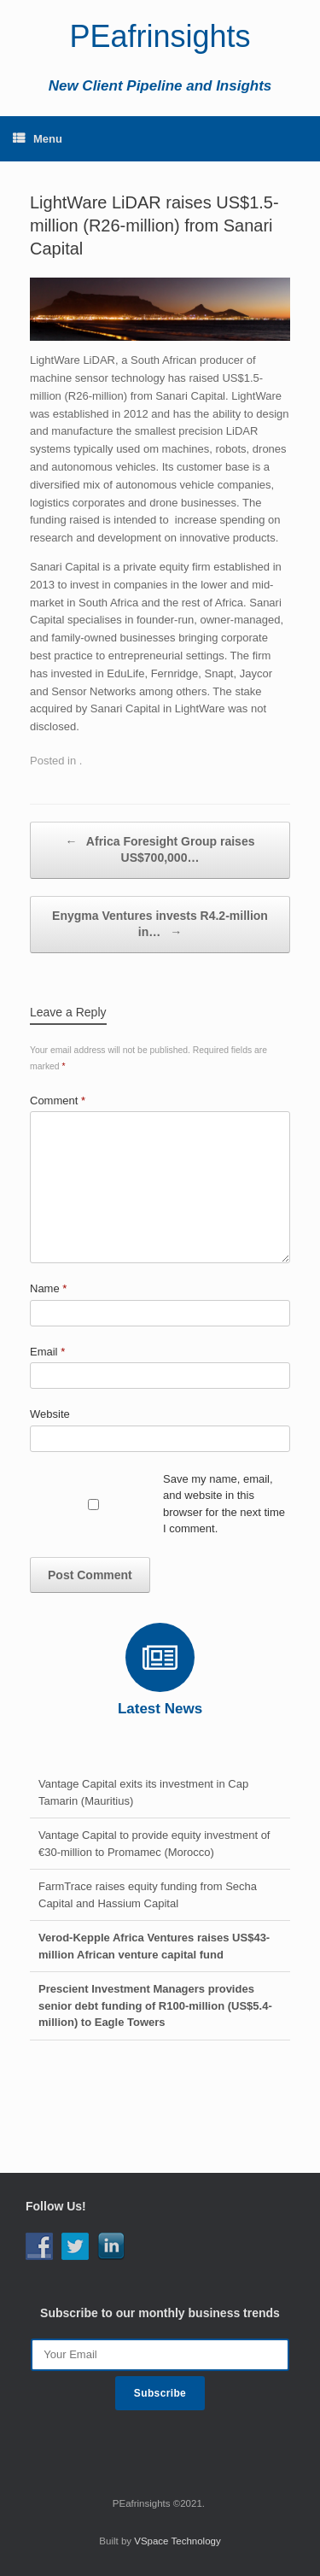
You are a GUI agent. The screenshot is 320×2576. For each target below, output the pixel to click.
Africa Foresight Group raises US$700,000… (160, 849)
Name (48, 1288)
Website (50, 1414)
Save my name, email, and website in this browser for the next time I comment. (224, 1504)
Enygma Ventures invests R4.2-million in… (160, 925)
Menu (37, 138)
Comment (57, 1100)
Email (47, 1351)
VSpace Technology (177, 2541)
